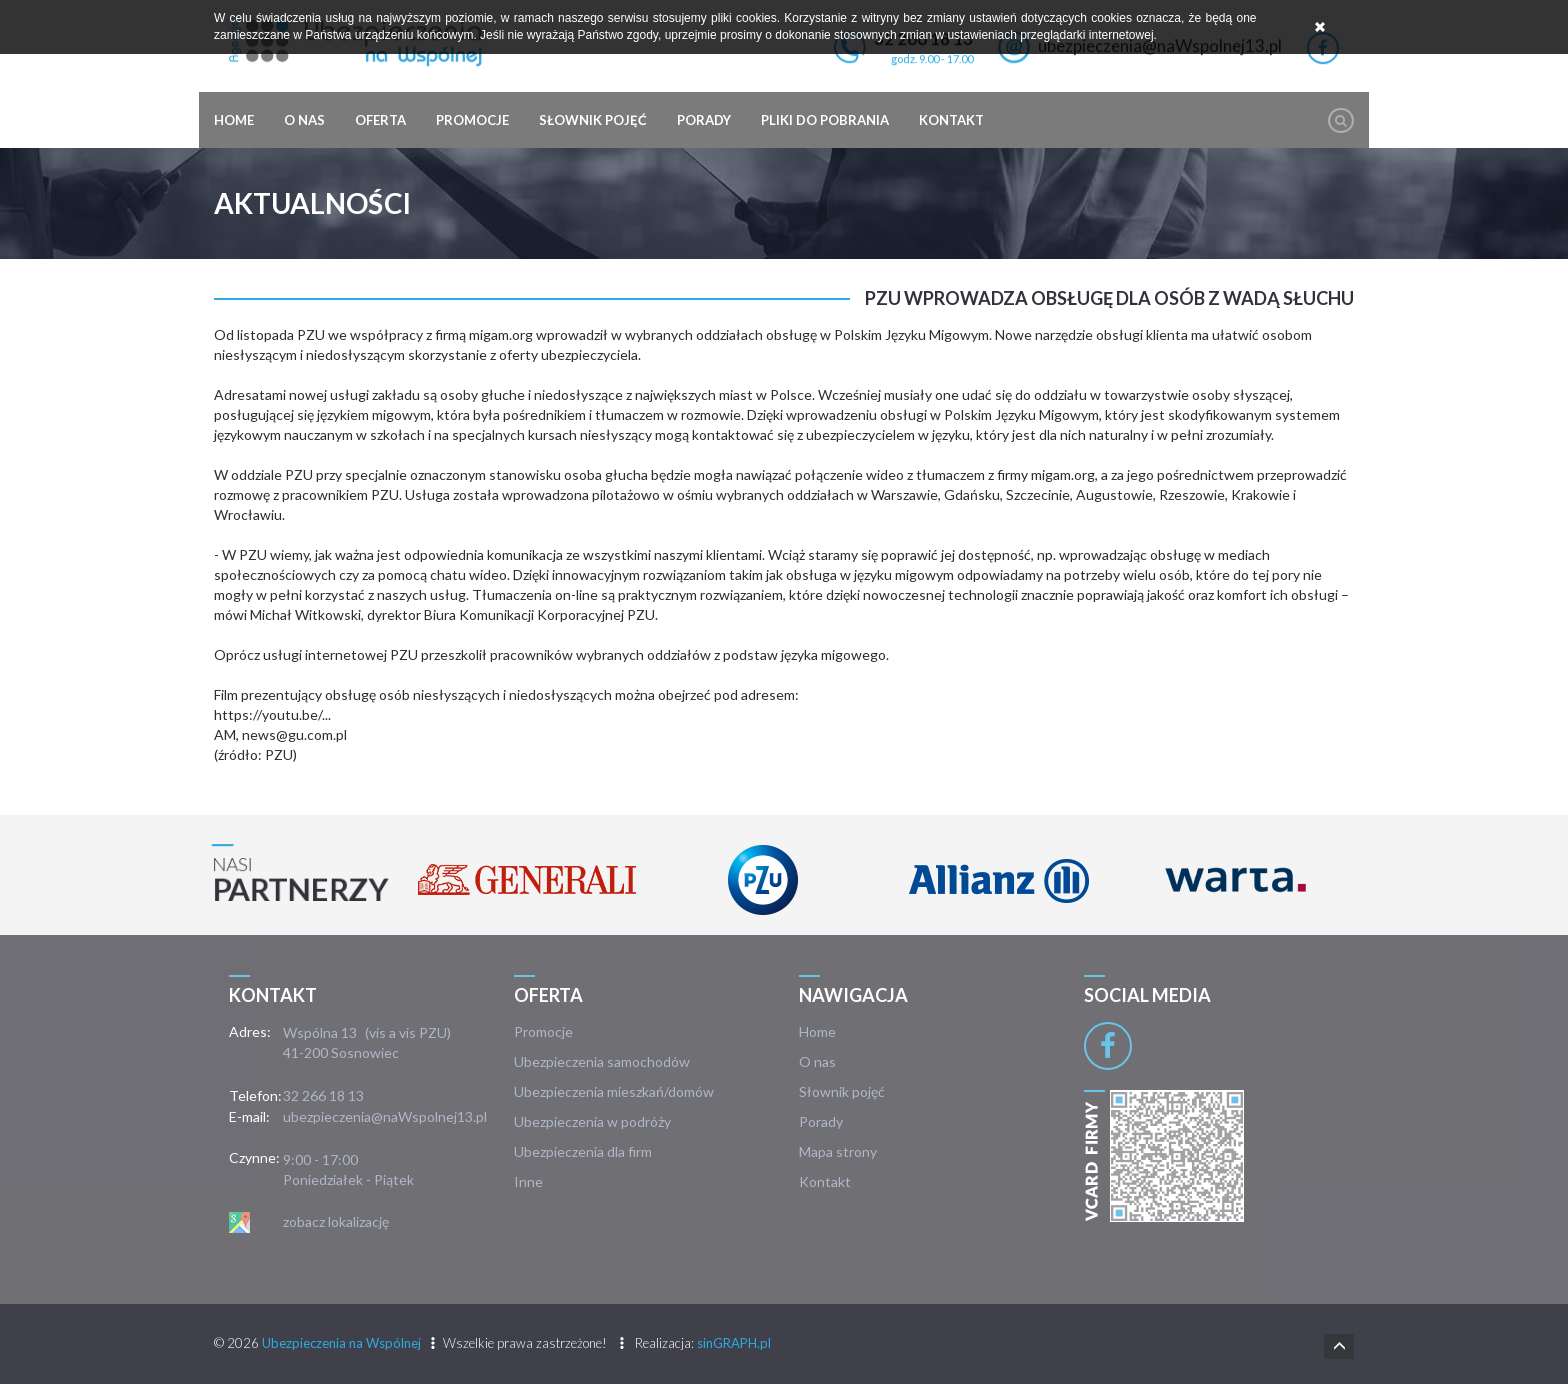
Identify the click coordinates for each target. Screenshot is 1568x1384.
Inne (528, 1181)
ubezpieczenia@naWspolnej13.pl (385, 1116)
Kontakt (951, 120)
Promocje (472, 120)
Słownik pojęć (593, 120)
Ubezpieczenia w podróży (592, 1121)
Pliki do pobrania (825, 120)
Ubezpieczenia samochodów (602, 1061)
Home (234, 120)
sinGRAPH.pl (734, 1343)
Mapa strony (838, 1151)
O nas (304, 120)
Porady (704, 120)
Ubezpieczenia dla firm (583, 1151)
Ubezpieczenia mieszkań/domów (614, 1091)
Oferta (380, 120)
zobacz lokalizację (336, 1221)
